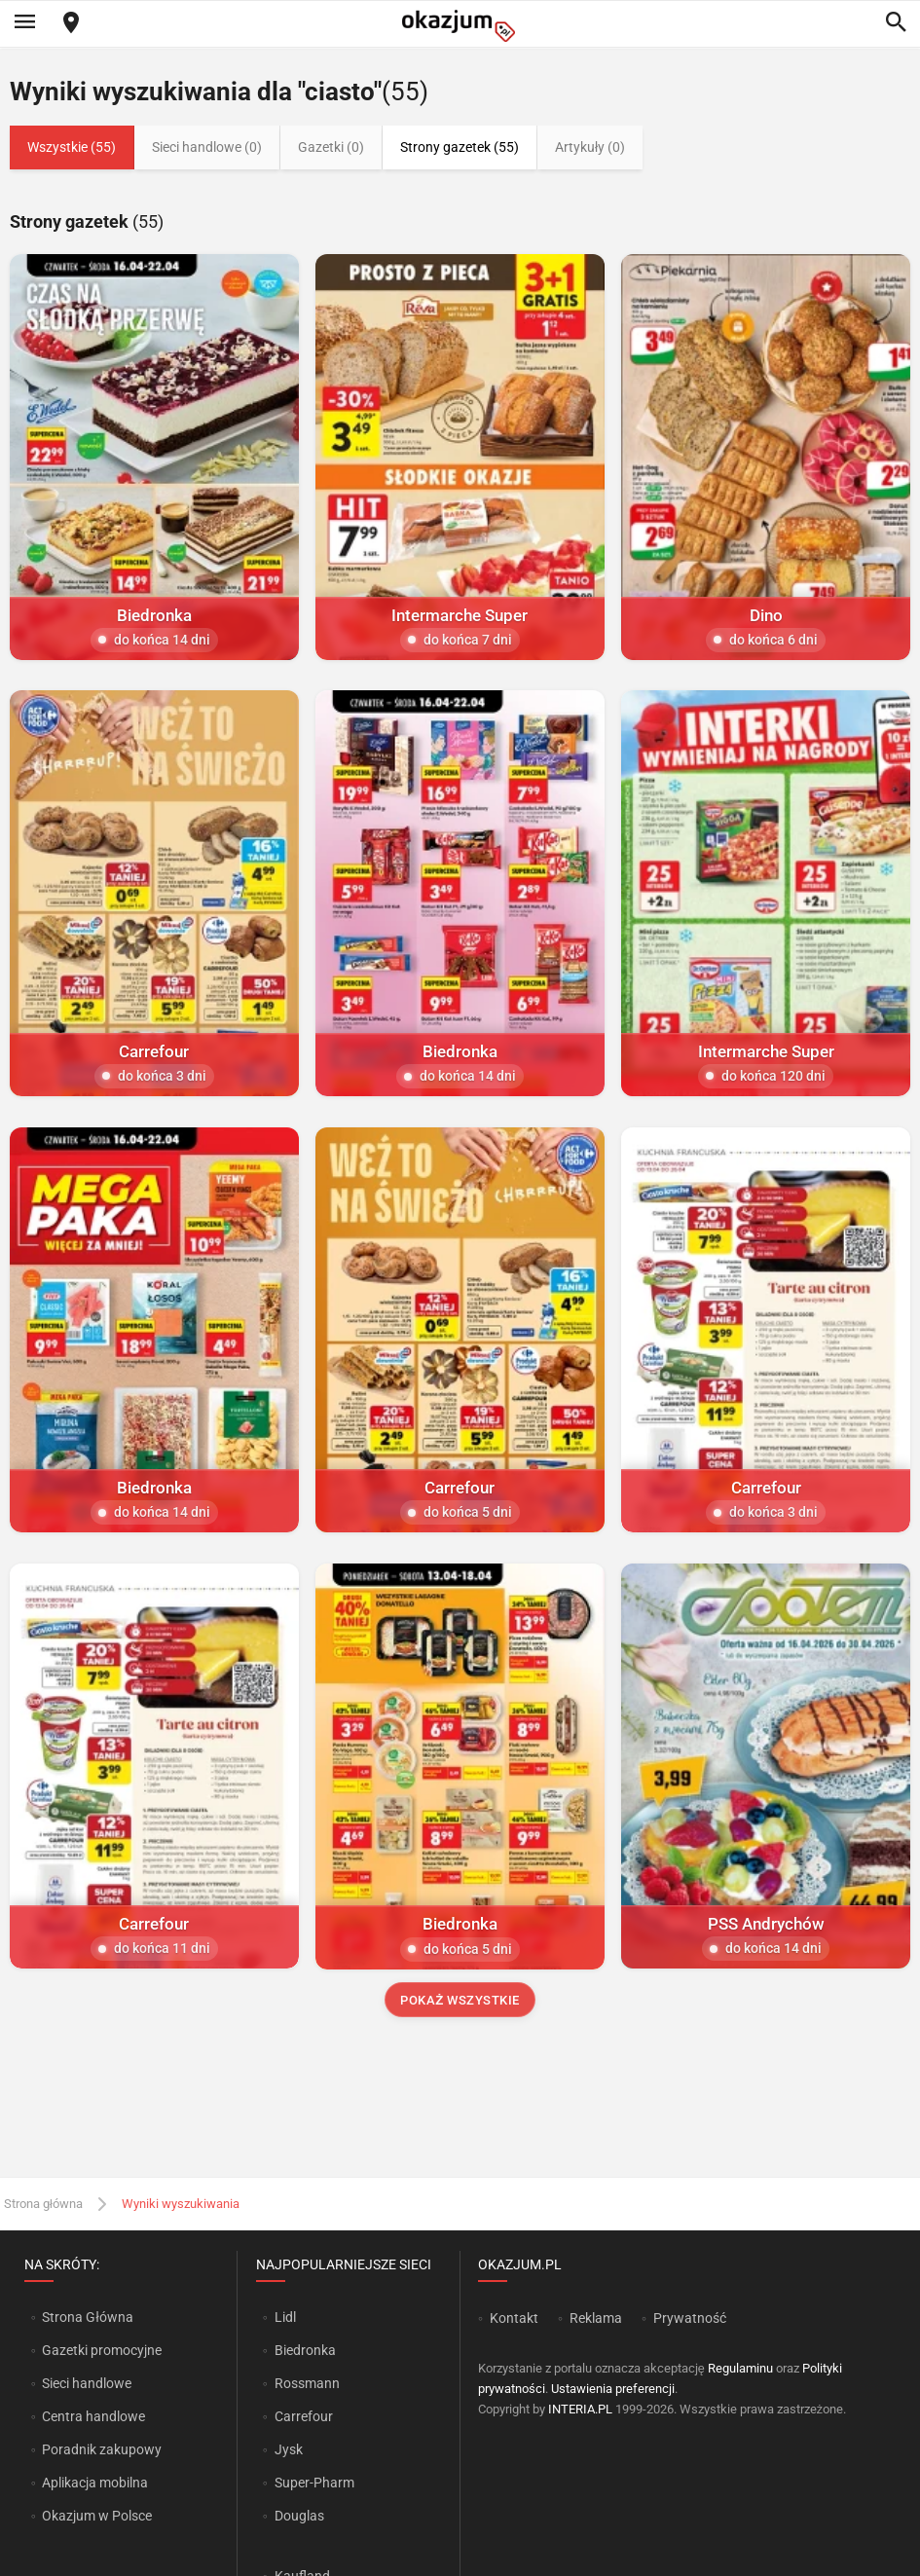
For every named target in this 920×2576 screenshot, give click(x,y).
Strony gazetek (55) (459, 147)
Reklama (596, 2318)
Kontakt (514, 2318)
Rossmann (307, 2383)
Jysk (289, 2449)
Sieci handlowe (86, 2383)
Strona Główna (87, 2317)
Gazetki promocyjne (102, 2350)
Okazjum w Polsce (97, 2515)
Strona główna (43, 2203)
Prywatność (689, 2318)
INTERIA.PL (580, 2409)
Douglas (299, 2515)
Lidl (285, 2317)
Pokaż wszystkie (460, 2000)
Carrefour (304, 2416)
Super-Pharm (314, 2482)
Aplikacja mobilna (95, 2482)
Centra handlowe (93, 2416)
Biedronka (305, 2350)
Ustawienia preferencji (613, 2388)
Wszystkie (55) (71, 147)
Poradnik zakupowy (102, 2449)
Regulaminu (740, 2368)
